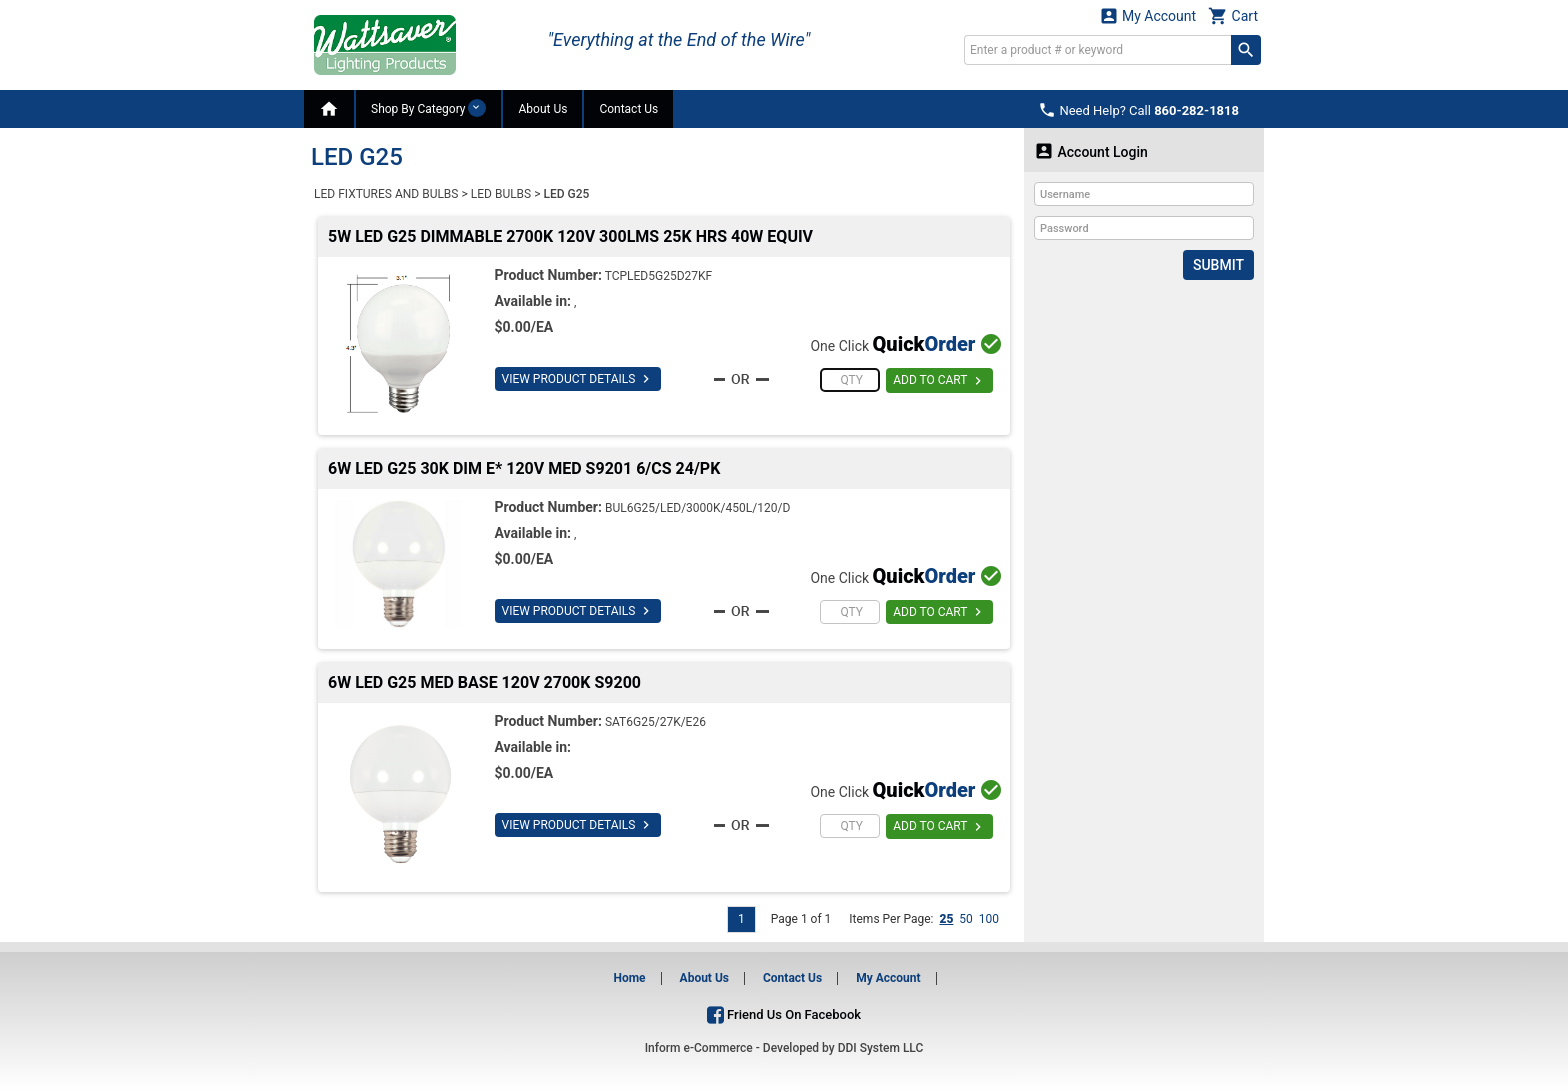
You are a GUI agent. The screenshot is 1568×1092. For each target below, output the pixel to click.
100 (989, 919)
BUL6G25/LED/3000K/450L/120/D (697, 508)
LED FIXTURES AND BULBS (386, 194)
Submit (1218, 265)
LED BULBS (501, 194)
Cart (1233, 15)
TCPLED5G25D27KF (658, 276)
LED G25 (567, 194)
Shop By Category (428, 108)
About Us (542, 109)
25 (946, 919)
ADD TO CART (939, 381)
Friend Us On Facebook (784, 1014)
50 (966, 919)
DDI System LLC (881, 1048)
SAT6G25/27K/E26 (655, 722)
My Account (1148, 15)
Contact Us (628, 109)
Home (629, 978)
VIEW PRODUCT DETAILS (578, 379)
